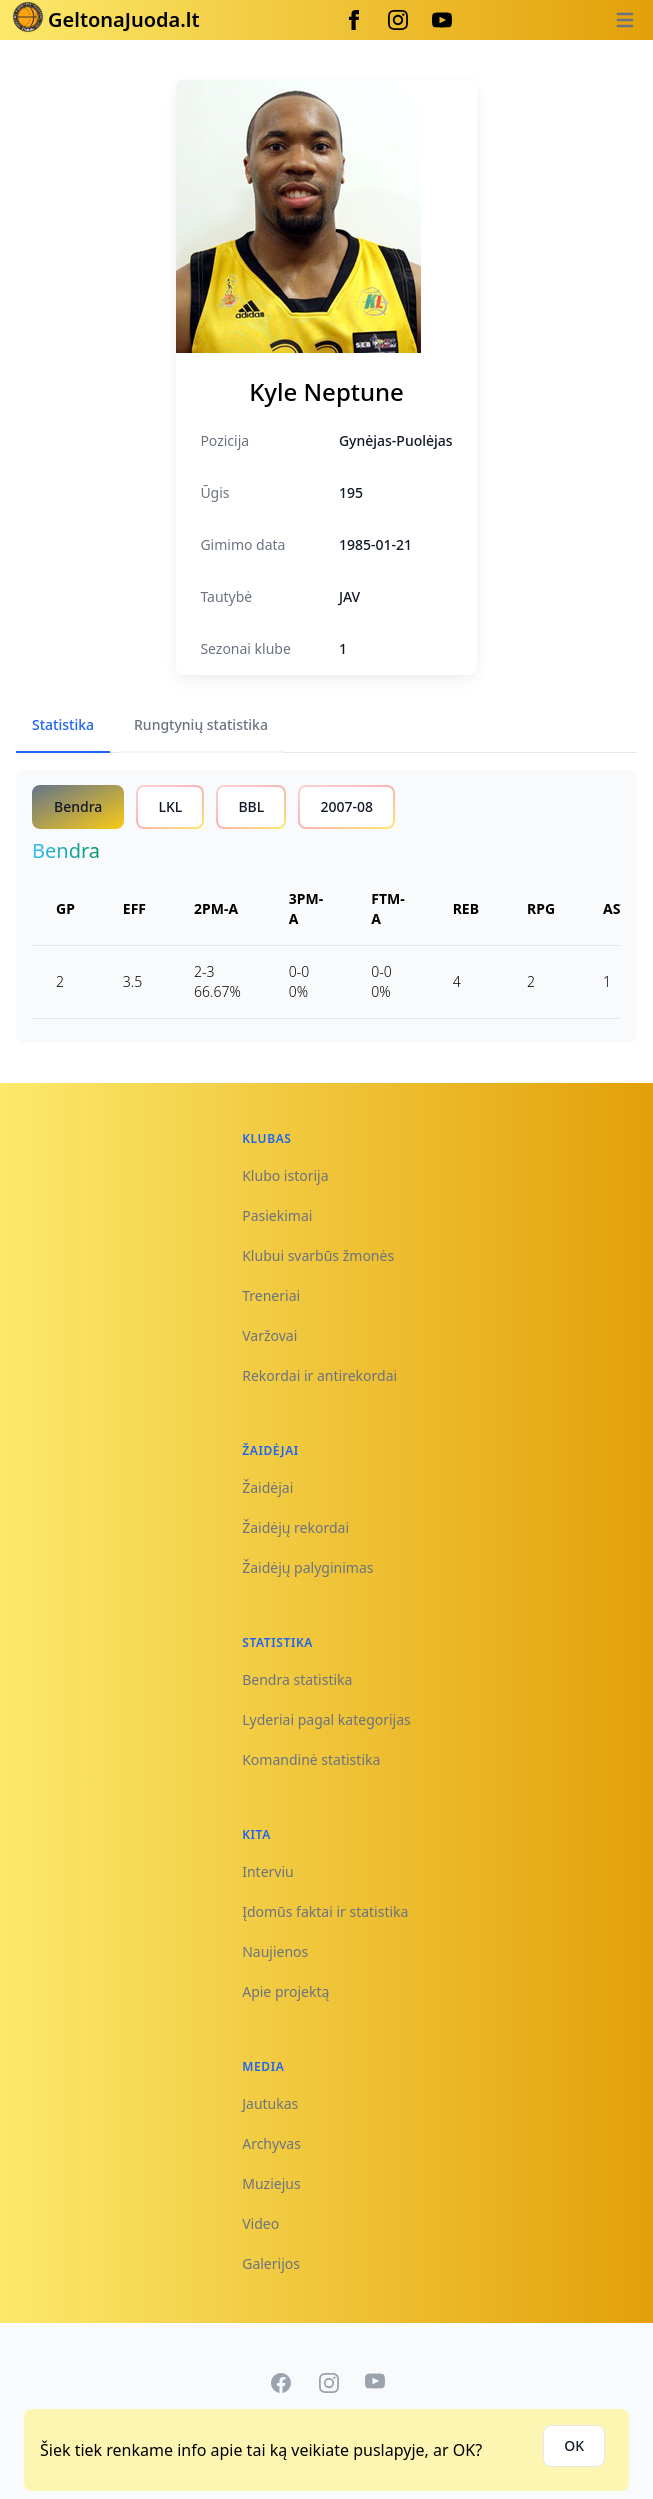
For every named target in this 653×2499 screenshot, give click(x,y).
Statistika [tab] (63, 724)
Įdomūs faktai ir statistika (325, 1911)
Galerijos (271, 2263)
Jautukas (270, 2103)
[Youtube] (442, 20)
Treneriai (271, 1295)
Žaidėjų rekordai (295, 1527)
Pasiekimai (277, 1215)
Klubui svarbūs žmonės (318, 1255)
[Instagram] (398, 20)
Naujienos (275, 1951)
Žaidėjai (267, 1487)
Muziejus (271, 2183)
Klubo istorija (285, 1175)
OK (574, 2445)
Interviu (268, 1871)
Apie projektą (285, 1991)
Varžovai (269, 1335)
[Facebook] (354, 20)
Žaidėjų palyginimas (307, 1567)
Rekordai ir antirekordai (319, 1375)
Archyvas (271, 2143)
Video (260, 2223)
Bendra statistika (297, 1679)
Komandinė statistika (311, 1759)
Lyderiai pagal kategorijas (326, 1719)
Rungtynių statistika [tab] (201, 724)
